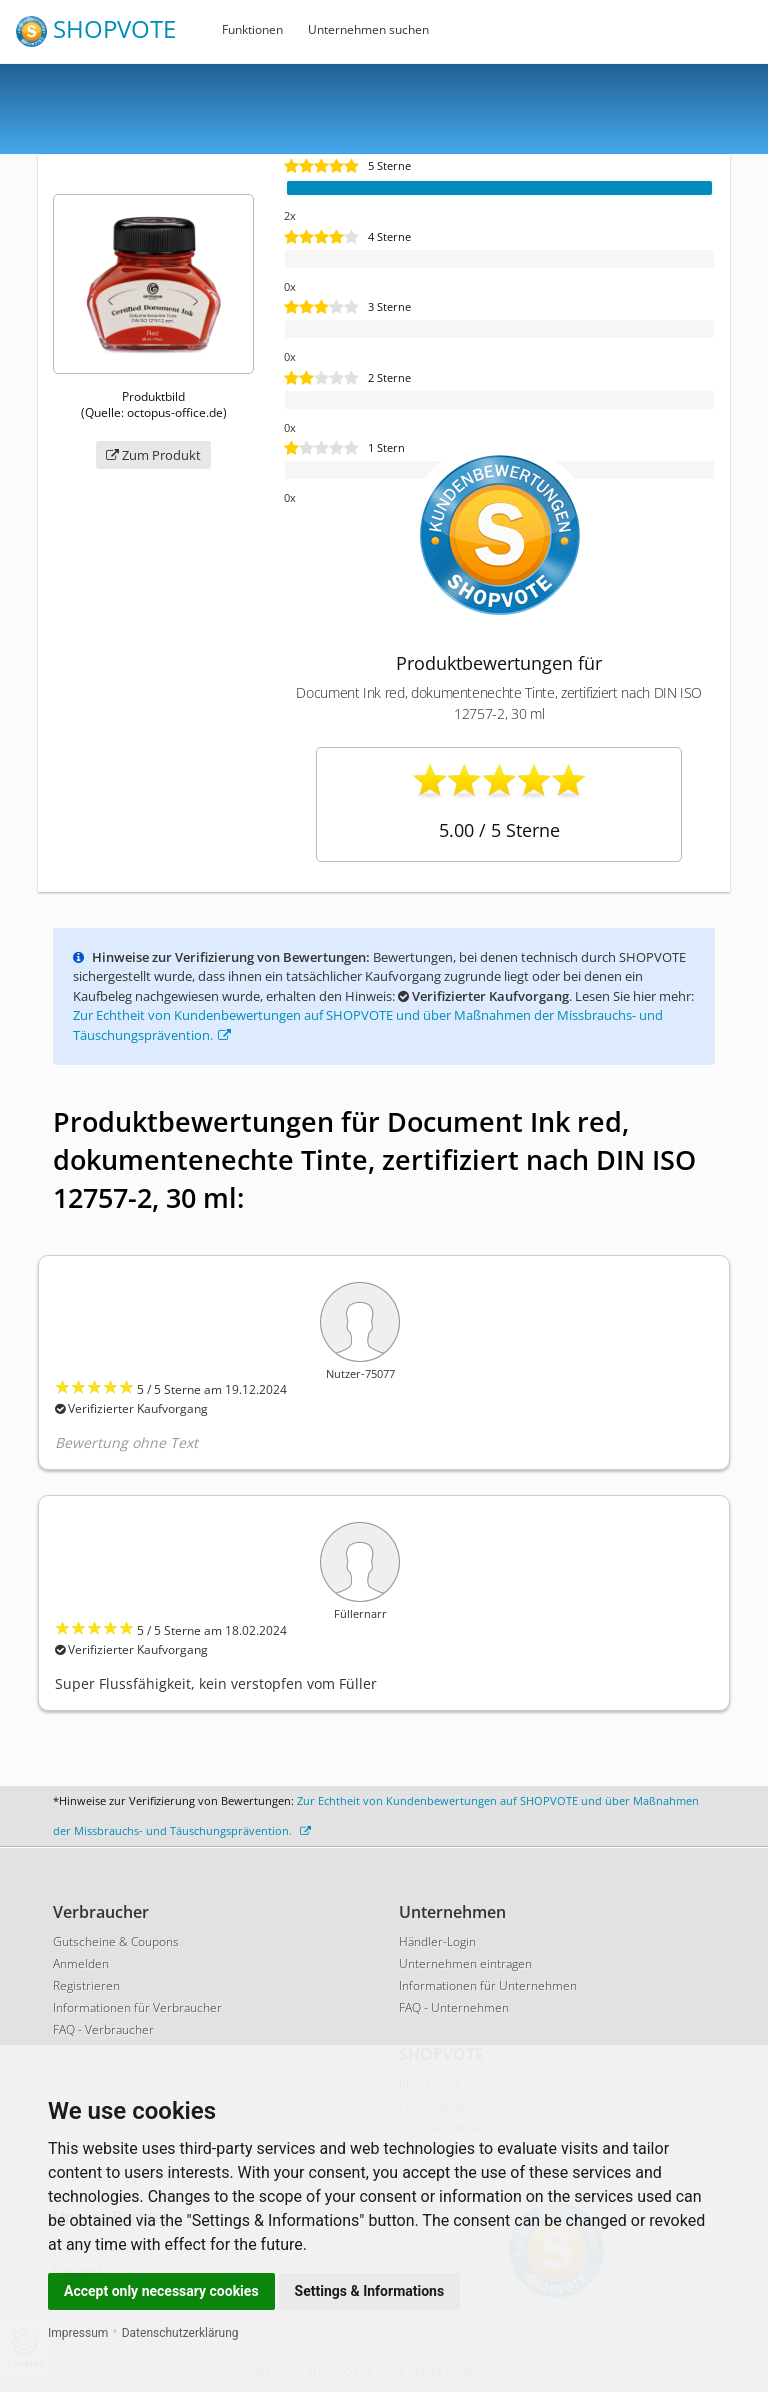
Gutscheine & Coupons (116, 1941)
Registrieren (86, 1985)
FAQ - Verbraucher (103, 2029)
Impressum (78, 2333)
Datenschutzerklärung (180, 2333)
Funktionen (252, 29)
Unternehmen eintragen (465, 1963)
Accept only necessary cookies (161, 2291)
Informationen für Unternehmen (488, 1985)
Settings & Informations (370, 2291)
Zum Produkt (153, 455)
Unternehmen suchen (368, 29)
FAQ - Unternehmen (454, 2007)
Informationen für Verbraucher (137, 2007)
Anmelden (81, 1963)
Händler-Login (437, 1941)
